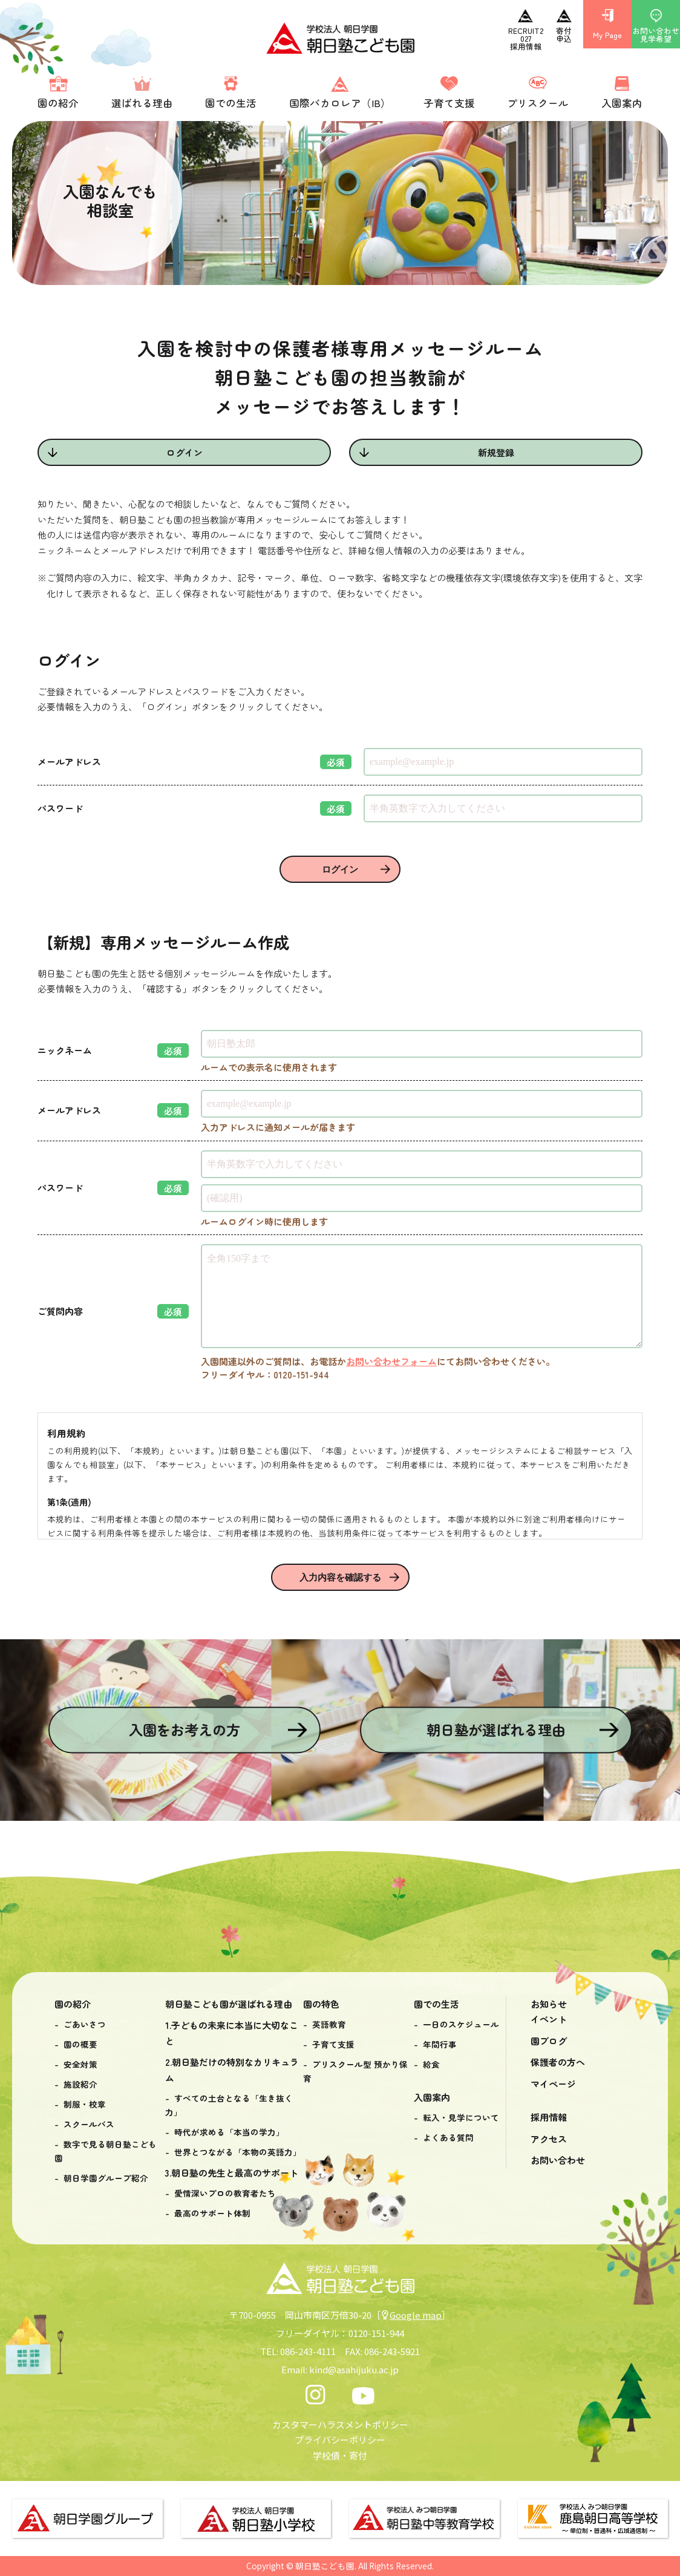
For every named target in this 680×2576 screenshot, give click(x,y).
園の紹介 (72, 2004)
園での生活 (436, 2004)
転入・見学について (461, 2117)
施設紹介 (80, 2084)
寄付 (358, 2455)
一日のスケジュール (461, 2024)
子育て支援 (333, 2044)
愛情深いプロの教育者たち (225, 2193)
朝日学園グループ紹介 (106, 2178)
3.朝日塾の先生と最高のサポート (231, 2172)
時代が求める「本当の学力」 (229, 2132)
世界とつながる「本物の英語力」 (237, 2152)
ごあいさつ (85, 2024)
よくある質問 (448, 2137)
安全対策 (80, 2064)
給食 (431, 2064)
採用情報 (549, 2117)
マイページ (553, 2083)
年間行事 (440, 2044)
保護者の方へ (558, 2062)
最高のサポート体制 (212, 2213)
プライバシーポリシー (340, 2439)
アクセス (549, 2138)
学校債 (326, 2455)
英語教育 (329, 2024)
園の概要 (80, 2044)
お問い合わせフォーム (391, 1361)
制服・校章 (85, 2104)
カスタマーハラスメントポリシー (340, 2424)
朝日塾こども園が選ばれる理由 (228, 2004)
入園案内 (432, 2097)
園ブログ (549, 2040)
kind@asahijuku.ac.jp (354, 2369)
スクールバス (89, 2124)
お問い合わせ (558, 2160)
